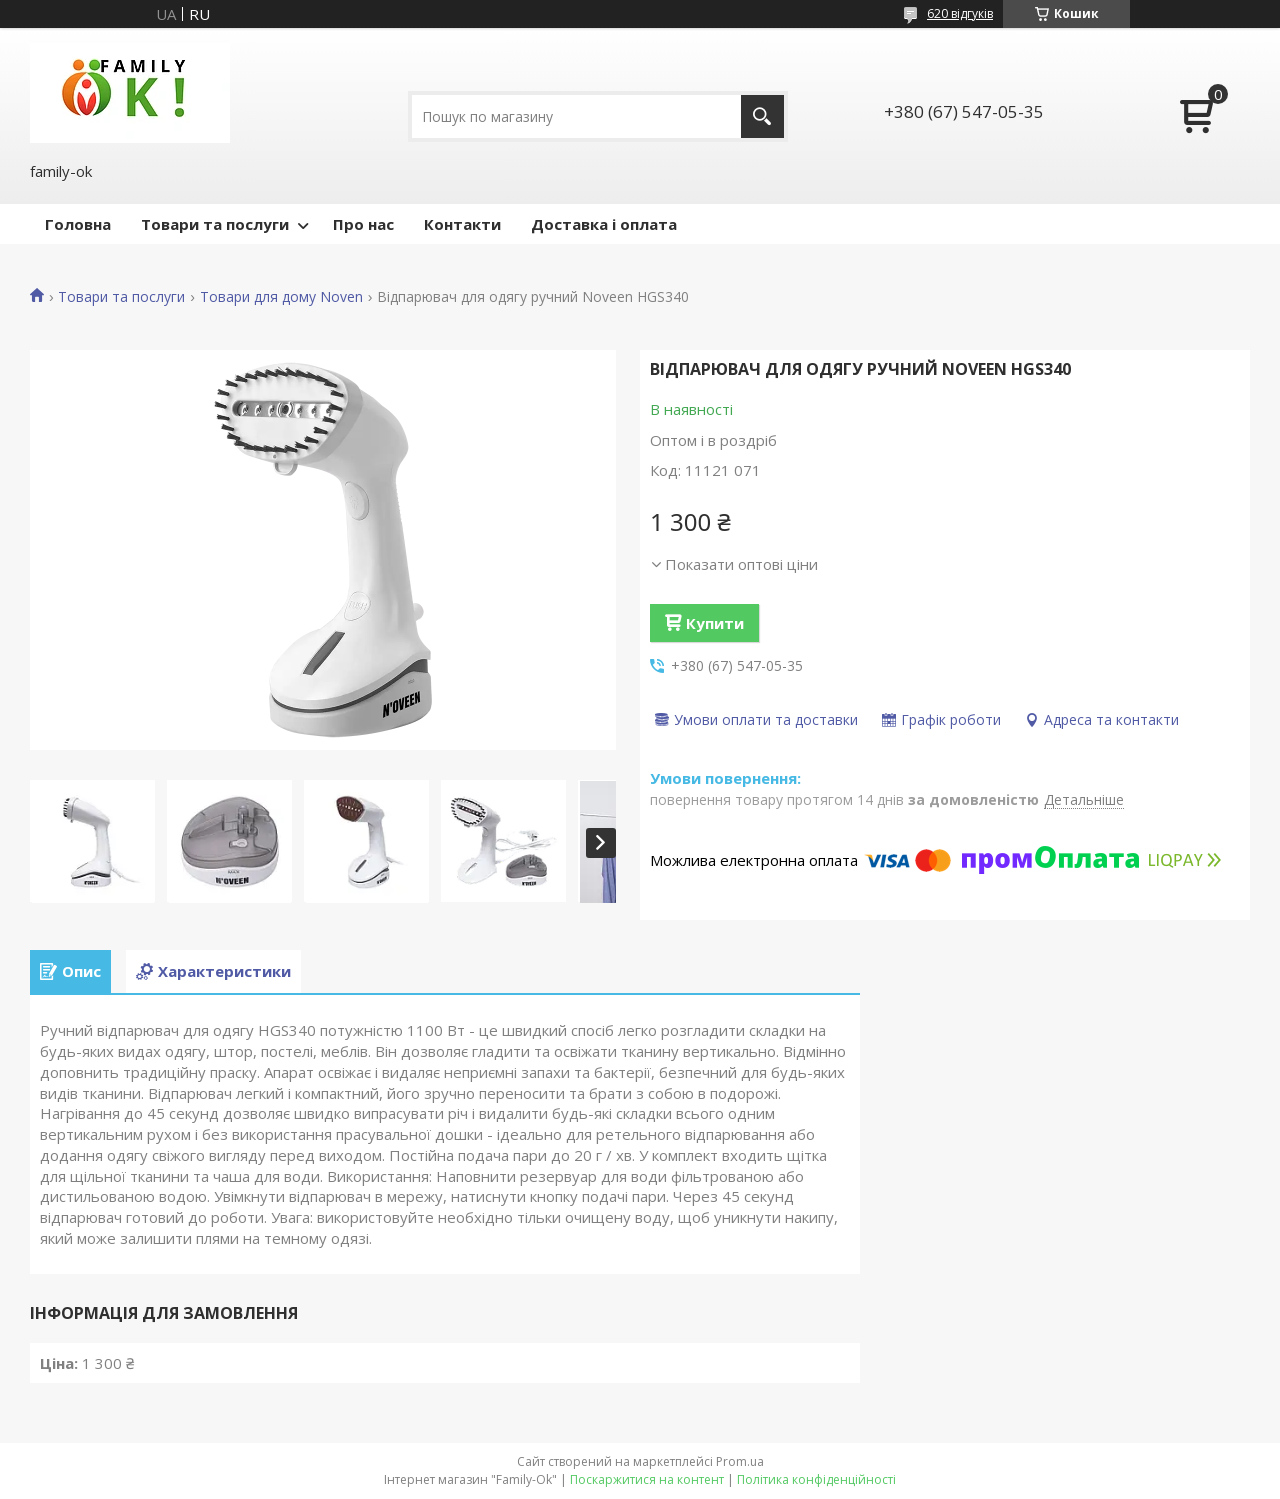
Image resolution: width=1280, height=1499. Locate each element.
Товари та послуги (215, 224)
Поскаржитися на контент (647, 1479)
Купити (715, 623)
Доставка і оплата (604, 224)
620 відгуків (960, 13)
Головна (78, 224)
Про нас (363, 224)
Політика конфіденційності (816, 1479)
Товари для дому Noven (281, 297)
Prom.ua (740, 1461)
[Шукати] (762, 116)
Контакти (462, 224)
